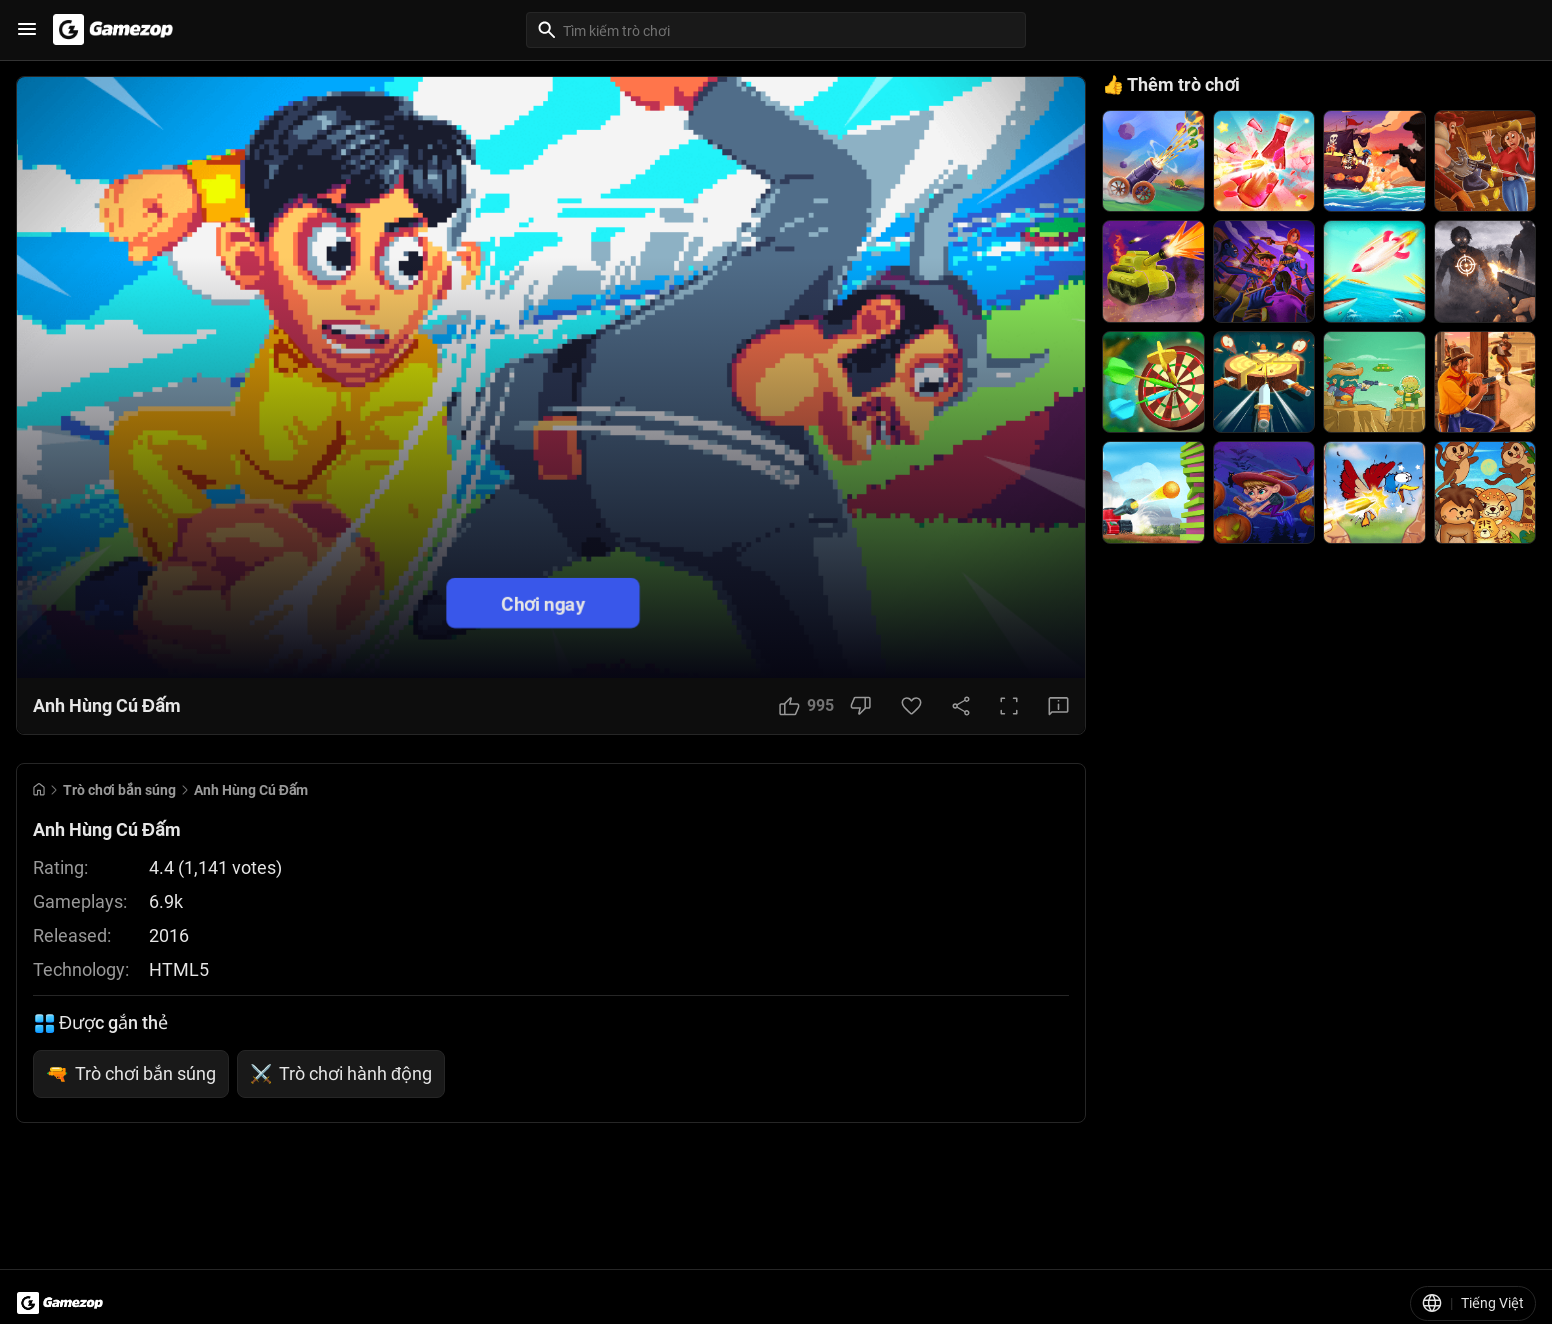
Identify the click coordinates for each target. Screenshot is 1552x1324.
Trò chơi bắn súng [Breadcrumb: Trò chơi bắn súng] (119, 790)
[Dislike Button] (860, 706)
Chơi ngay (543, 602)
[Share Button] (961, 706)
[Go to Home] (39, 789)
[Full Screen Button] (1009, 706)
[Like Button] (806, 706)
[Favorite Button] (911, 706)
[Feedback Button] (1058, 706)
